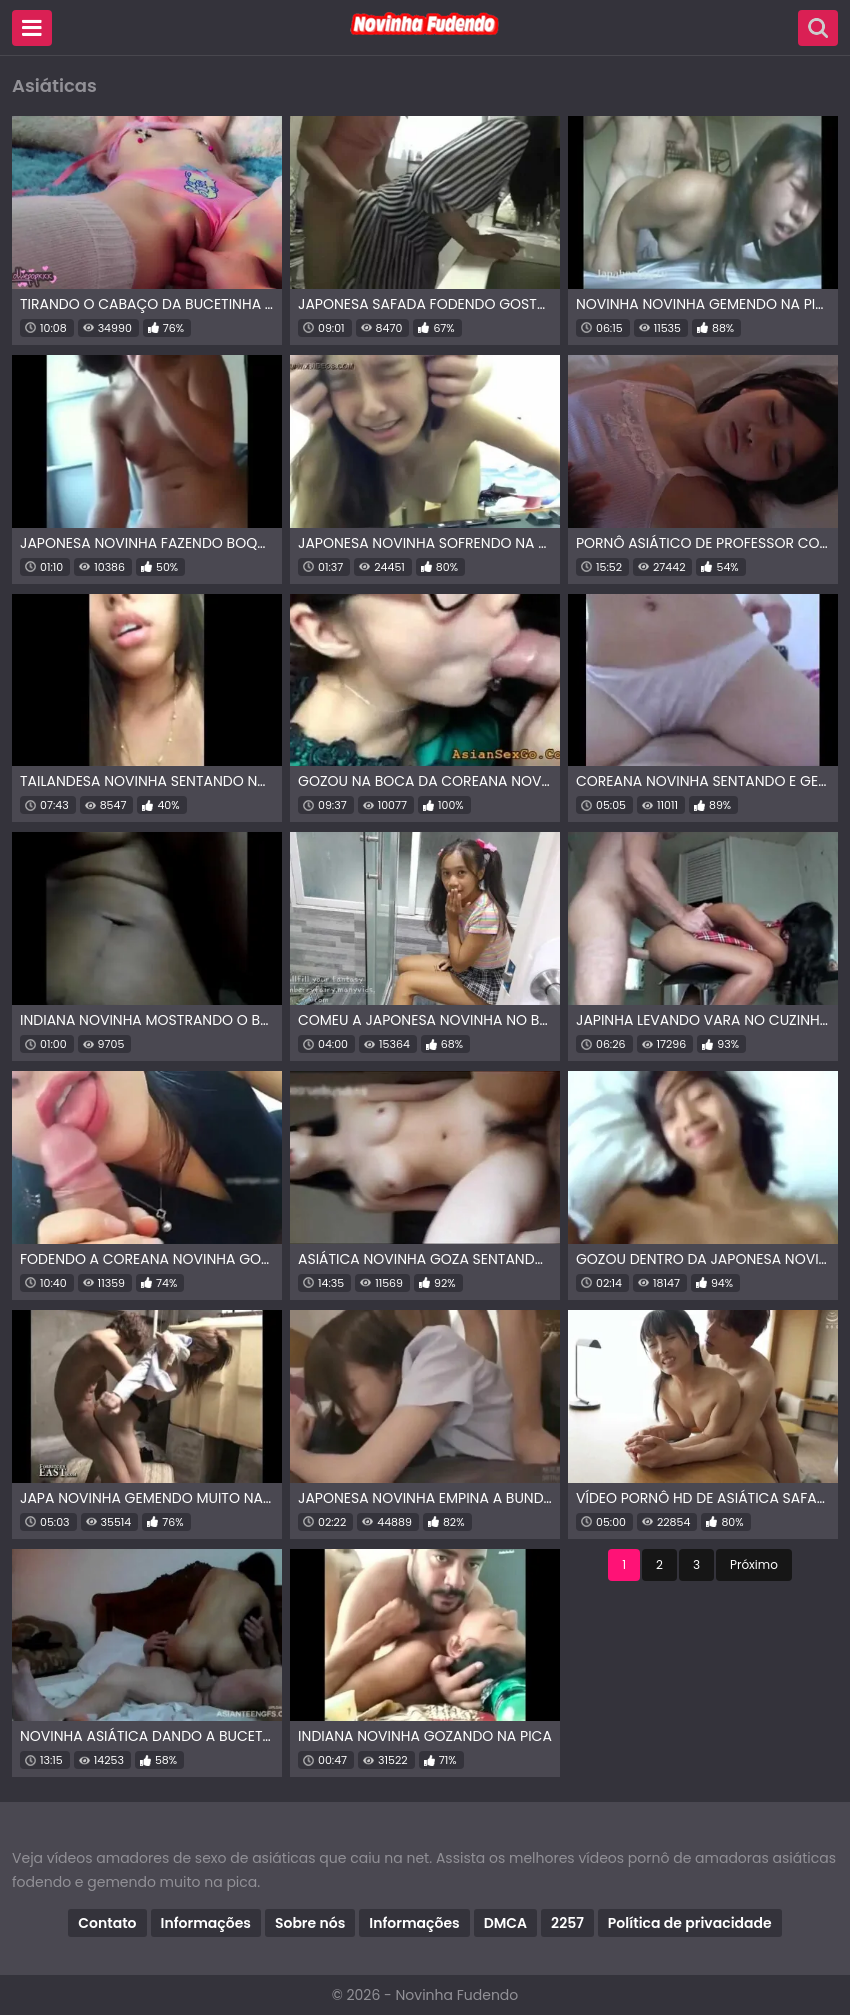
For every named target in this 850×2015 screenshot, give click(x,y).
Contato (107, 1923)
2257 (567, 1923)
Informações (206, 1923)
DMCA (505, 1923)
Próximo (754, 1564)
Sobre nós (310, 1923)
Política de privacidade (690, 1923)
